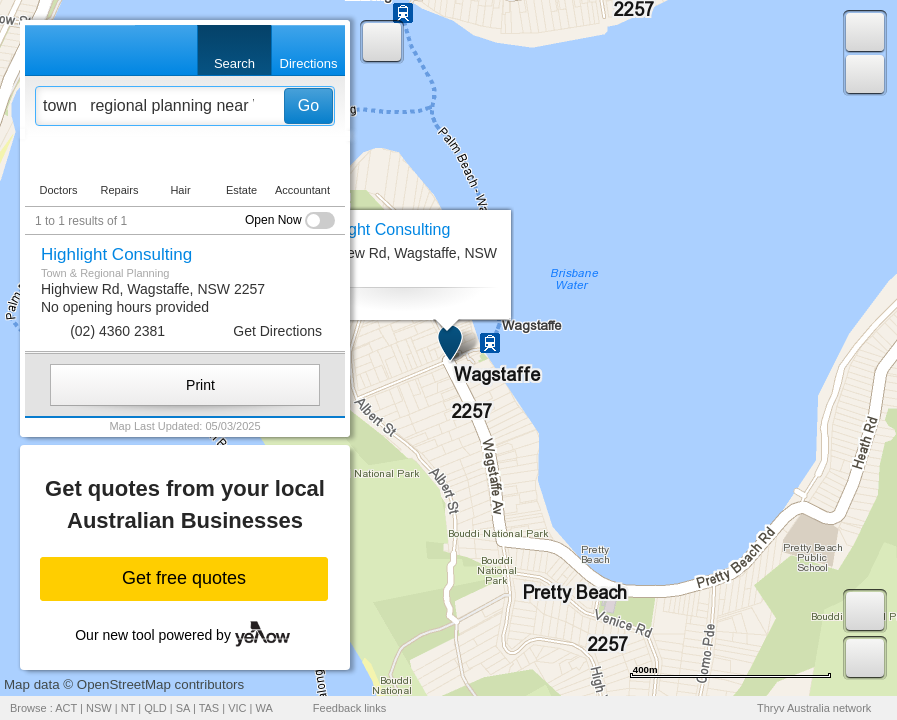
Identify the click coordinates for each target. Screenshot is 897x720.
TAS (209, 708)
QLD (155, 708)
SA (183, 708)
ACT (66, 708)
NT (128, 708)
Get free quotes (184, 578)
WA (264, 708)
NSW (99, 708)
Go (308, 105)
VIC (237, 708)
